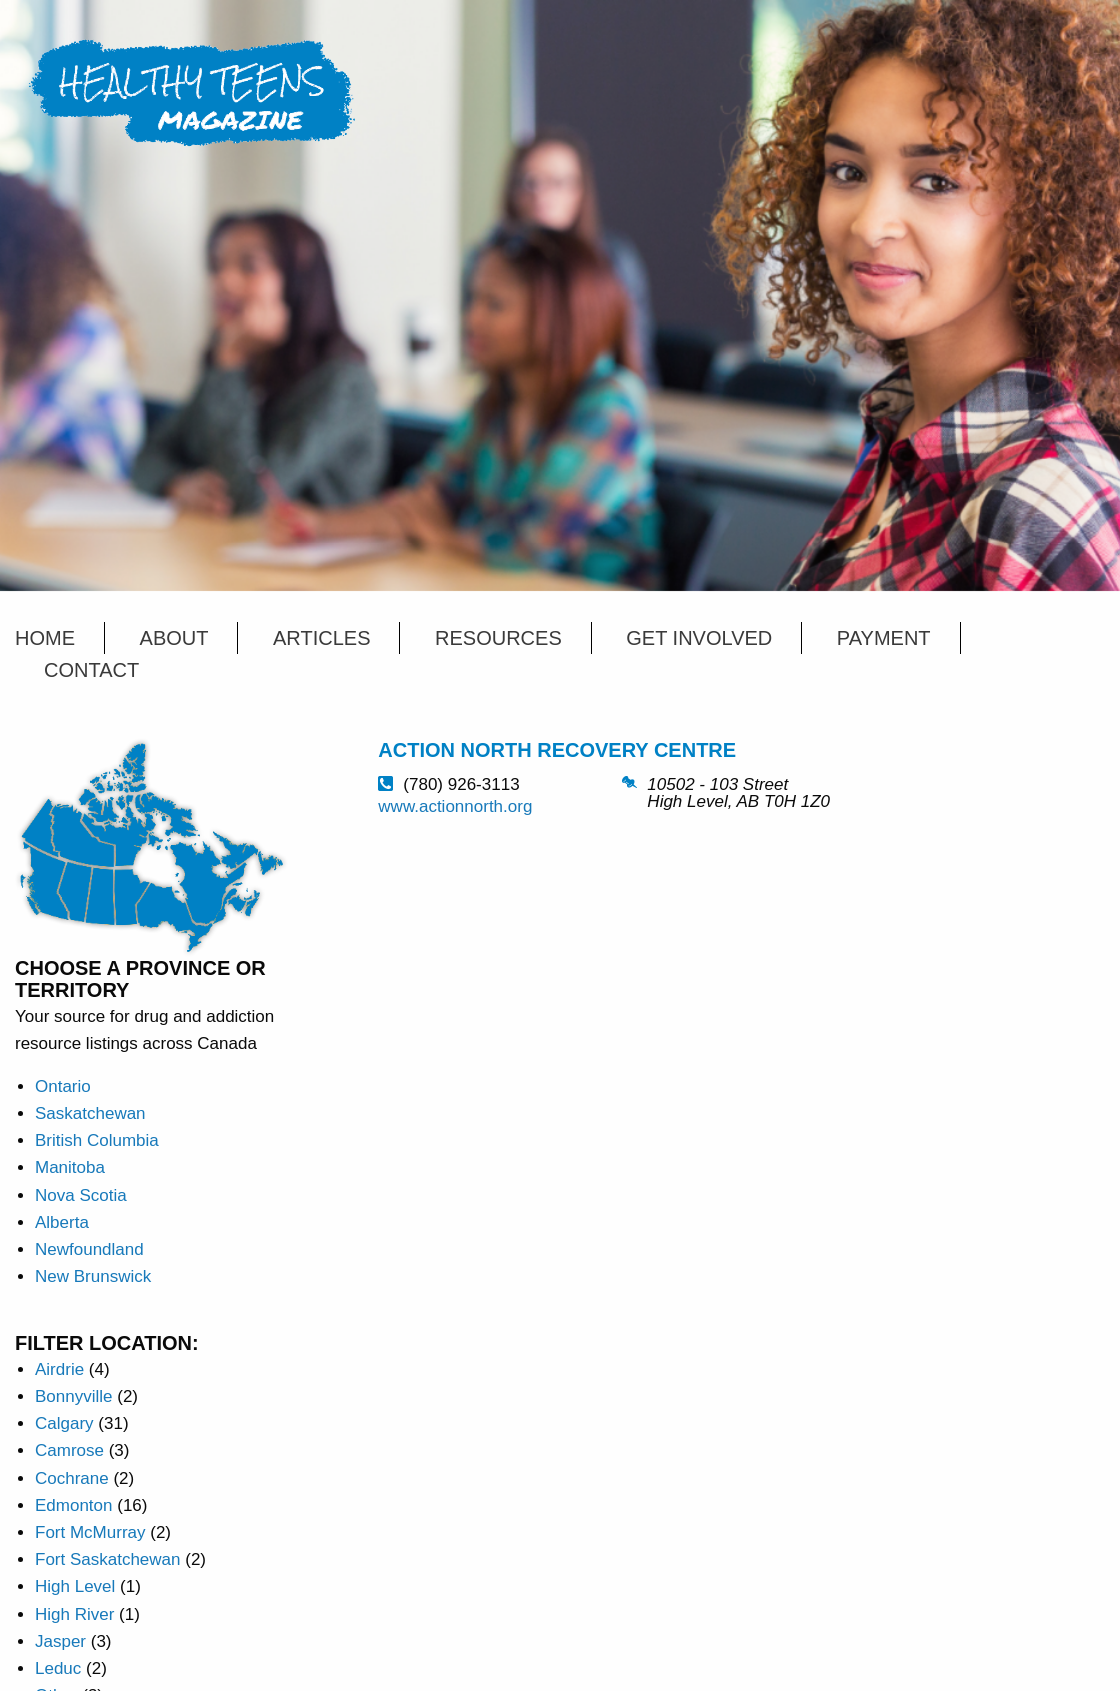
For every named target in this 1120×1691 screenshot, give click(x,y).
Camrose (69, 1450)
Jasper (60, 1641)
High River (74, 1614)
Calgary (64, 1423)
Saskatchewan (90, 1113)
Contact (91, 670)
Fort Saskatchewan (108, 1559)
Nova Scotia (81, 1195)
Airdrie (59, 1369)
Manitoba (70, 1167)
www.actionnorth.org (455, 806)
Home (45, 638)
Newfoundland (89, 1249)
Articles (321, 638)
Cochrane (72, 1478)
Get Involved (699, 638)
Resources (498, 638)
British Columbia (97, 1140)
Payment (884, 638)
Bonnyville (74, 1396)
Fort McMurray (90, 1532)
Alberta (62, 1222)
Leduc (58, 1668)
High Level (75, 1586)
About (174, 638)
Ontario (63, 1086)
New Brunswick (93, 1276)
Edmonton (74, 1505)
